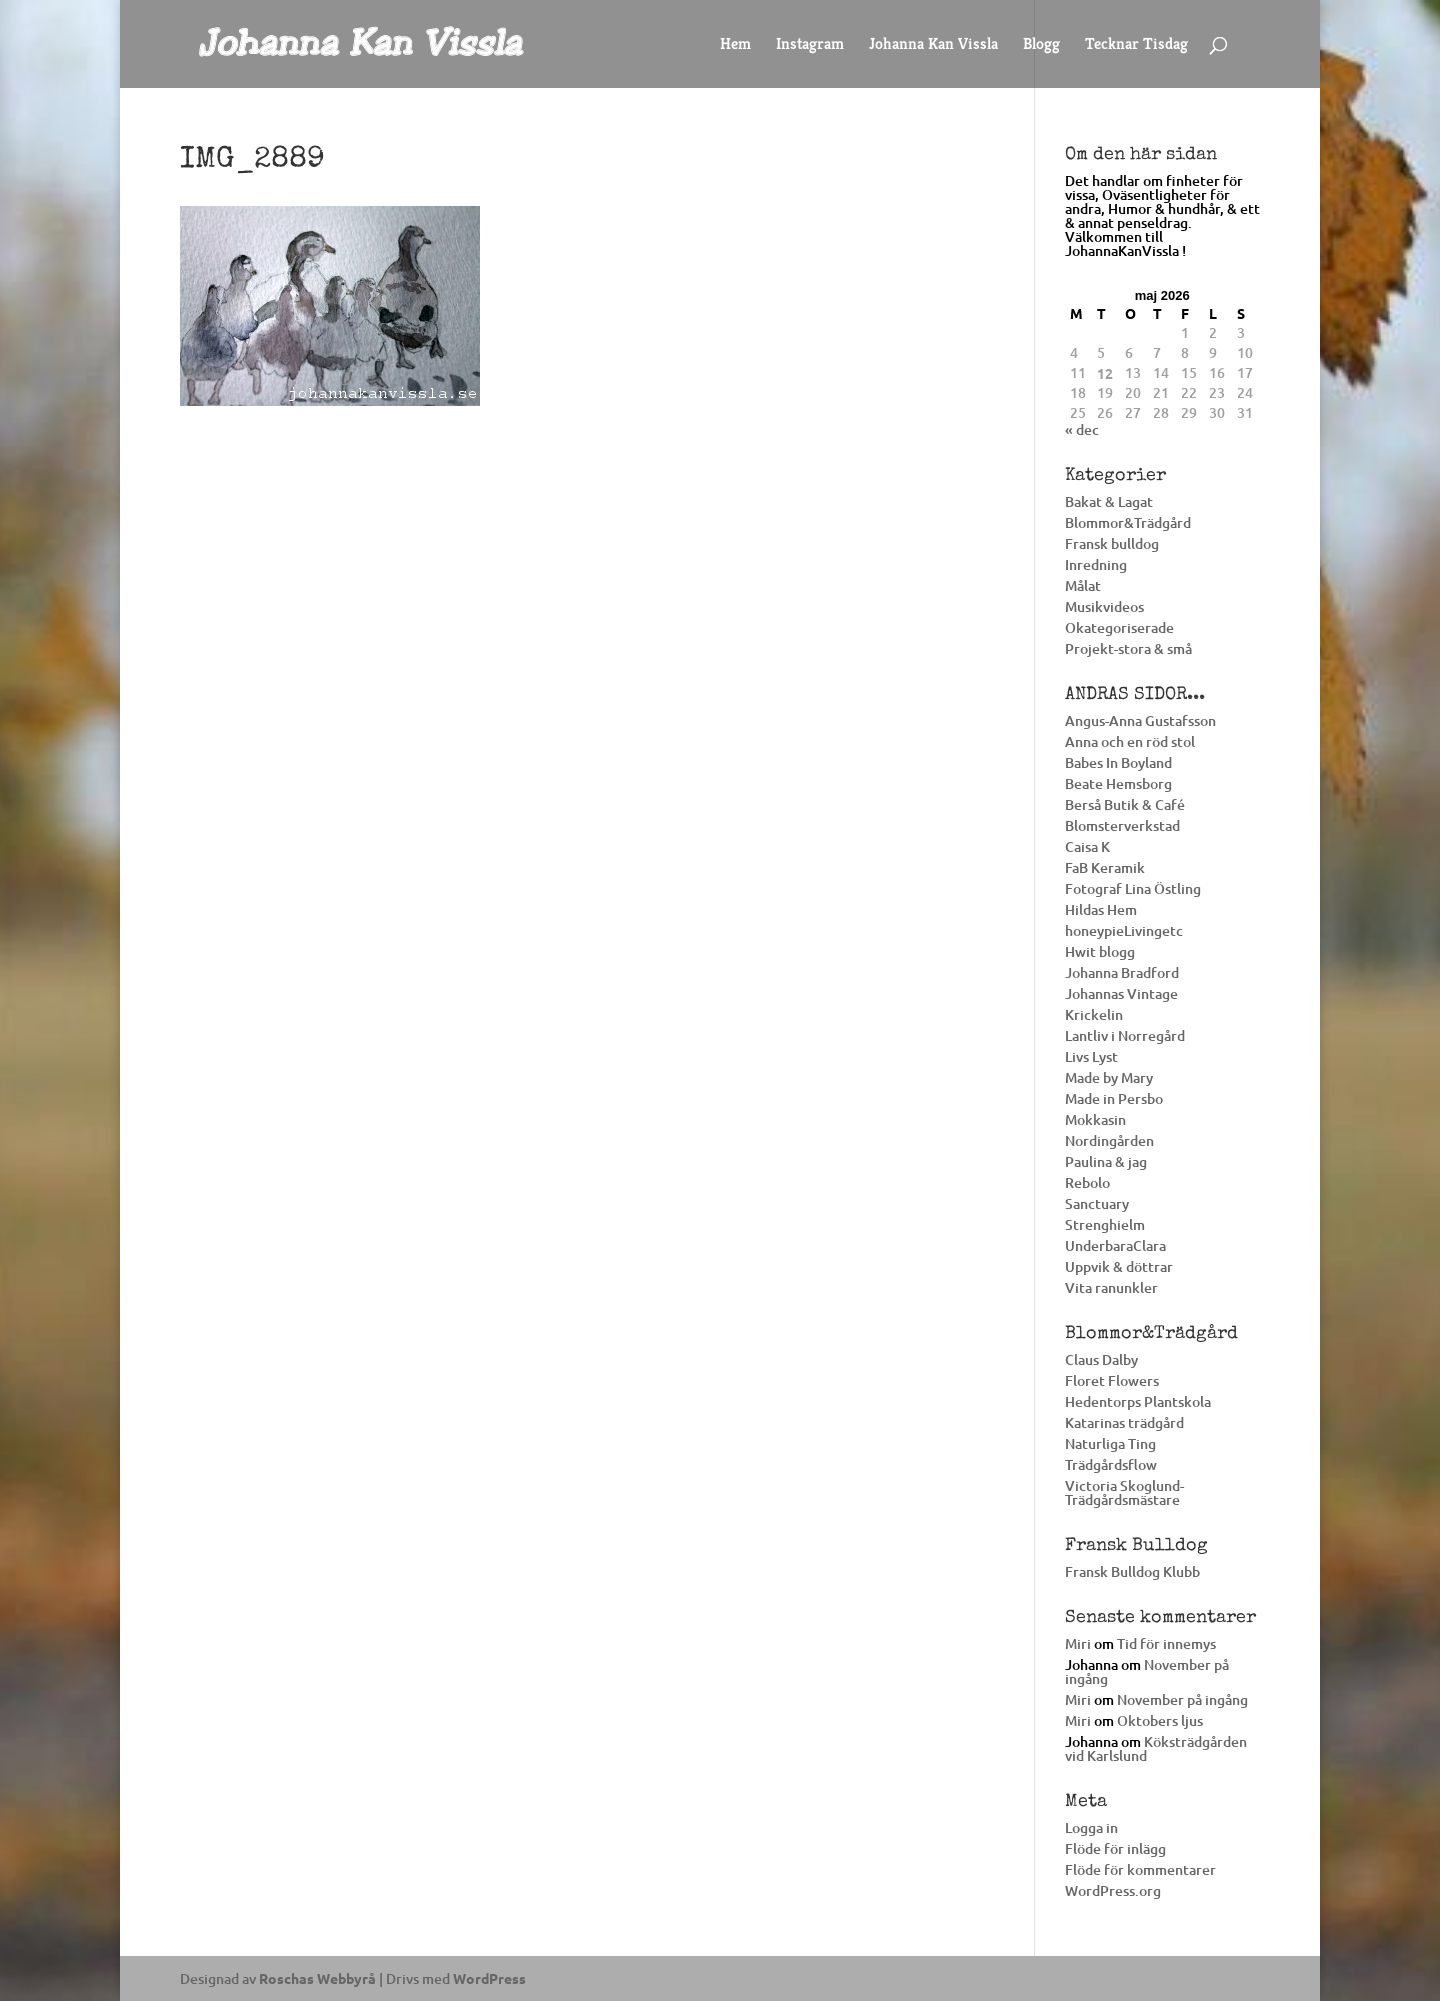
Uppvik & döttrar (1119, 1266)
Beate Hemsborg (1118, 783)
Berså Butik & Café (1125, 804)
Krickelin (1094, 1014)
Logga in (1091, 1827)
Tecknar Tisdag (1136, 45)
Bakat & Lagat (1109, 501)
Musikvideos (1104, 606)
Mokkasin (1095, 1119)
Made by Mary (1109, 1077)
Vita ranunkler (1111, 1287)
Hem (735, 45)
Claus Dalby (1101, 1359)
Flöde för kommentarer (1140, 1869)
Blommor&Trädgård (1128, 522)
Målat (1083, 585)
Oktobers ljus (1160, 1720)
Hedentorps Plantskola (1138, 1401)
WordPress (489, 1978)
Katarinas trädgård (1124, 1422)
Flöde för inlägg (1115, 1848)
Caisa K (1087, 846)
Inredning (1096, 564)
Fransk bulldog (1112, 543)
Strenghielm (1105, 1224)
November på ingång (1147, 1671)
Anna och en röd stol (1130, 741)
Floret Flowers (1112, 1380)
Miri (1078, 1643)
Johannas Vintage (1121, 993)
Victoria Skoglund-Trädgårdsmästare (1124, 1492)
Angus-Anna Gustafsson (1140, 720)
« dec (1082, 429)
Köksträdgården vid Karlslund (1156, 1748)
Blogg (1041, 45)
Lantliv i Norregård (1125, 1035)
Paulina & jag (1106, 1161)
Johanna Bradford (1122, 972)
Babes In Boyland (1118, 762)
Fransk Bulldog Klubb (1132, 1571)
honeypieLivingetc (1124, 930)
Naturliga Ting (1110, 1443)
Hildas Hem (1101, 909)
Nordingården (1109, 1140)
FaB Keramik (1105, 867)
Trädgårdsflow (1111, 1464)
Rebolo (1087, 1182)
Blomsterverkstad (1122, 825)
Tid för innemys (1166, 1643)
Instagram (810, 45)
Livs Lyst (1091, 1056)
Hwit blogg (1100, 951)
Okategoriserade (1119, 627)
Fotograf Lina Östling (1133, 888)
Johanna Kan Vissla (933, 45)
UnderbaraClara (1115, 1245)
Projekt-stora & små (1128, 648)
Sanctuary (1097, 1203)
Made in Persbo (1114, 1098)
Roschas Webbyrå (317, 1978)
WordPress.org (1113, 1890)
